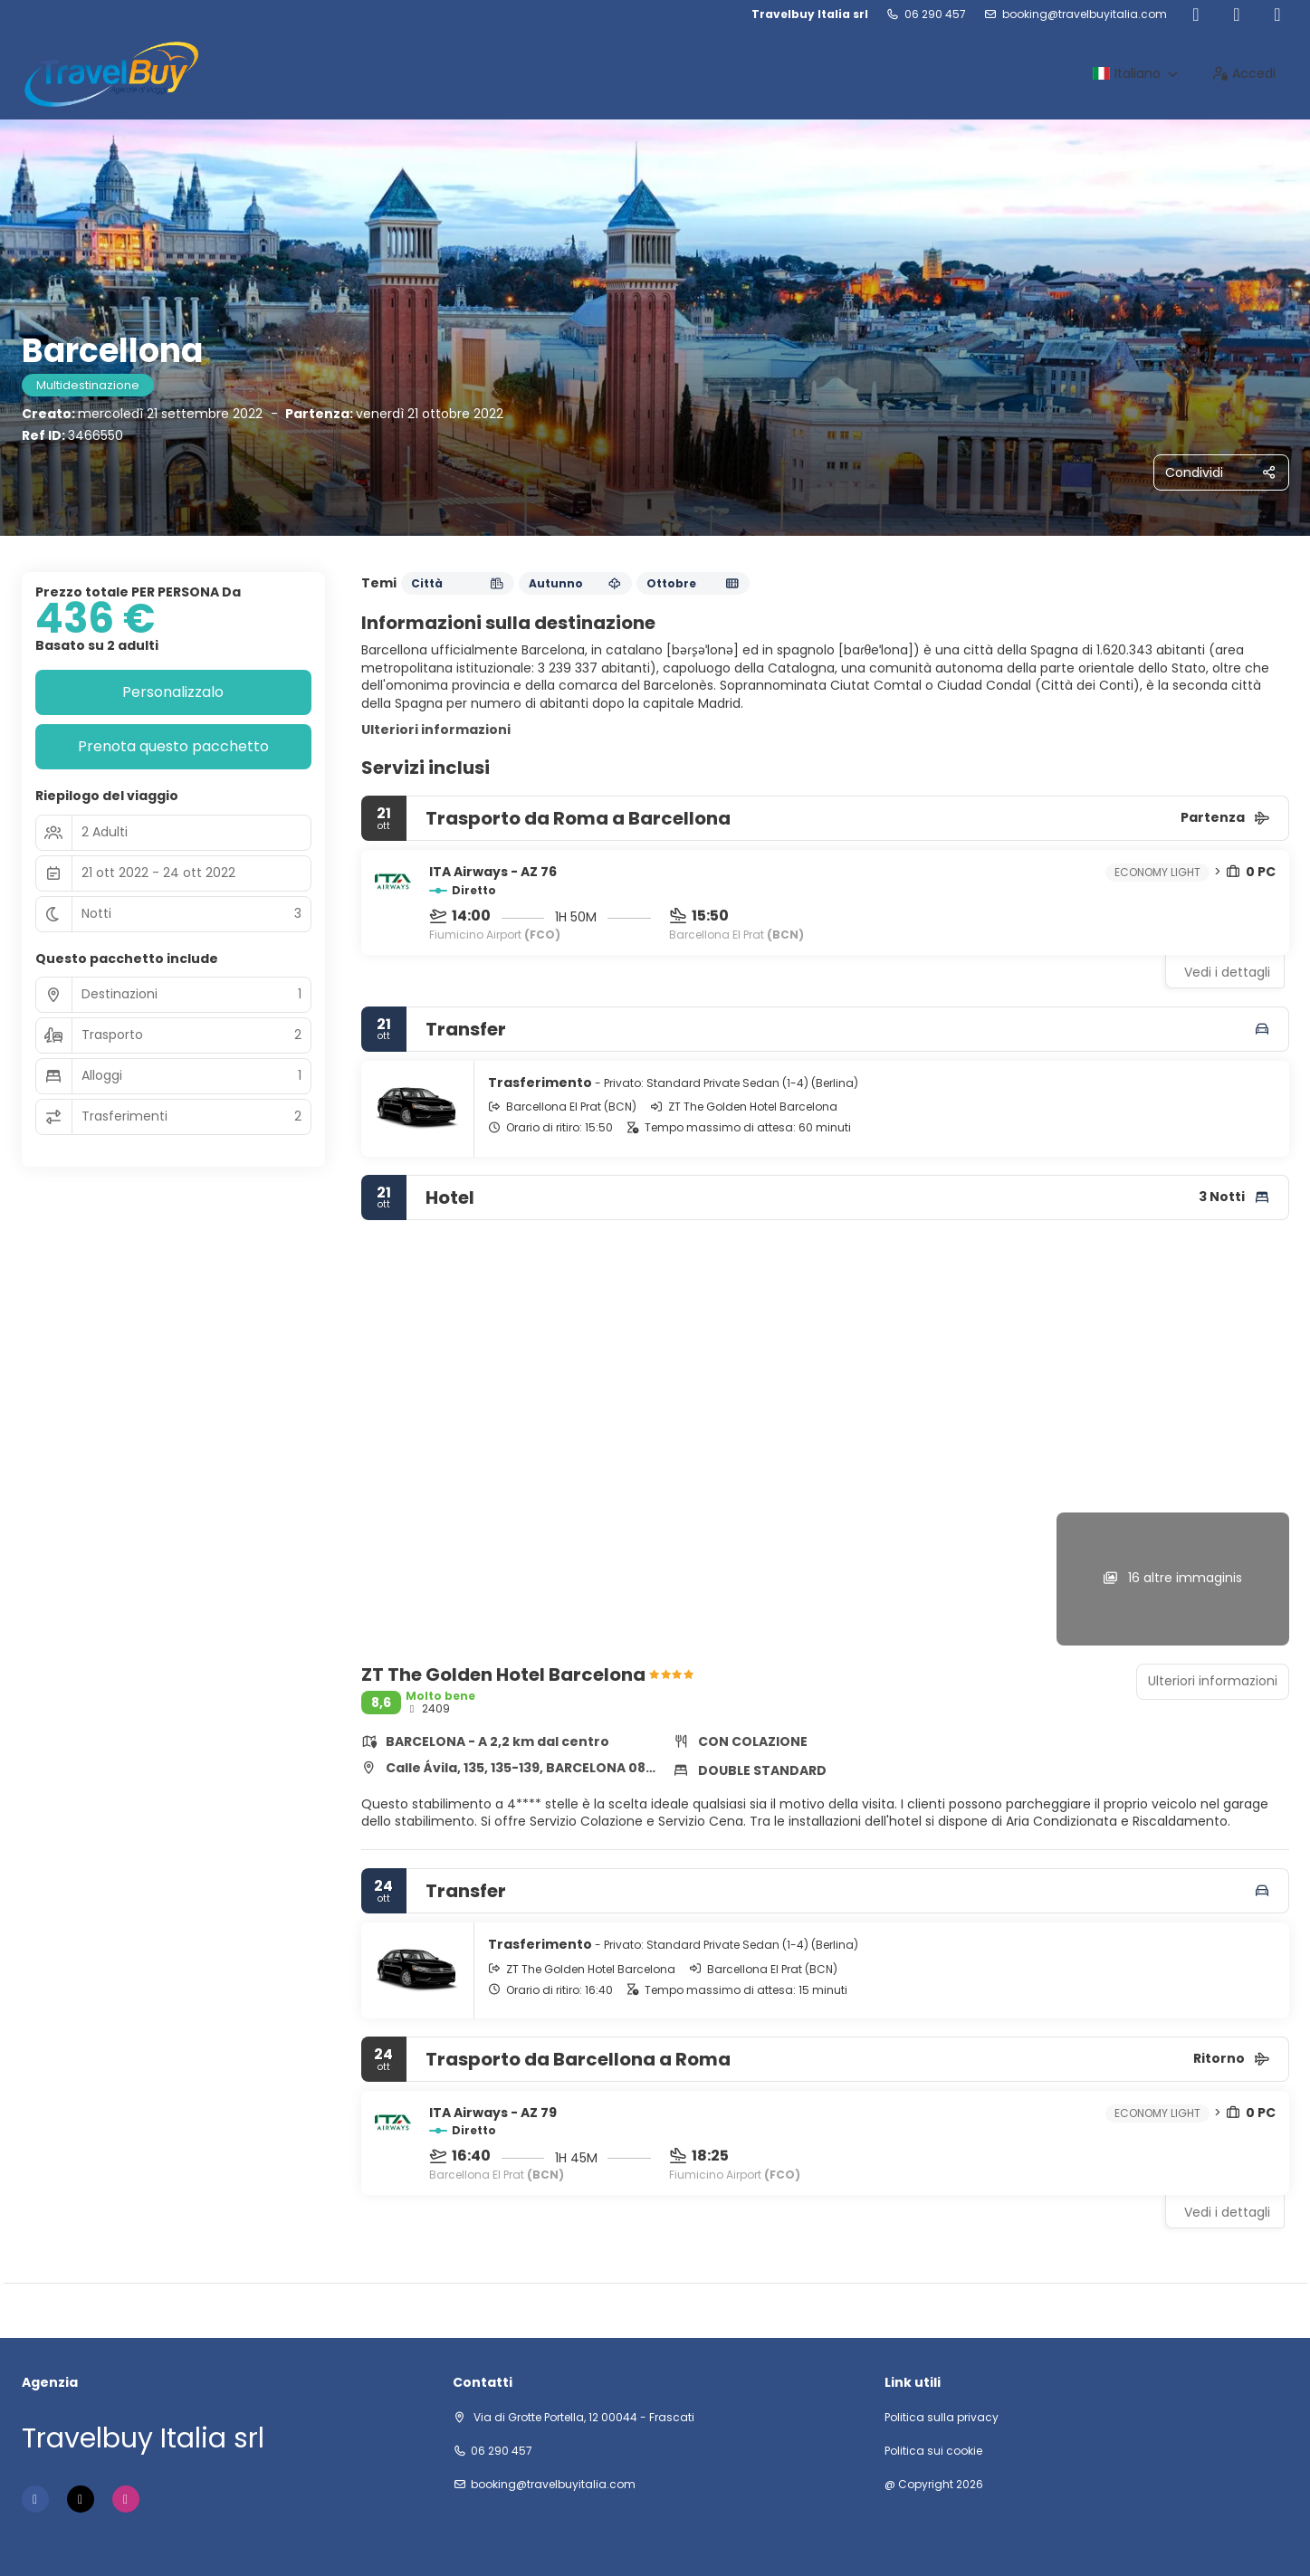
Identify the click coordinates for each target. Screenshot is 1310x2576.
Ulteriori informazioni (436, 729)
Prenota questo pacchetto (173, 746)
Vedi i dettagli (1227, 972)
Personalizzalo (173, 692)
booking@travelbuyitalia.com (1084, 14)
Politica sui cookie (933, 2451)
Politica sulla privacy (941, 2417)
